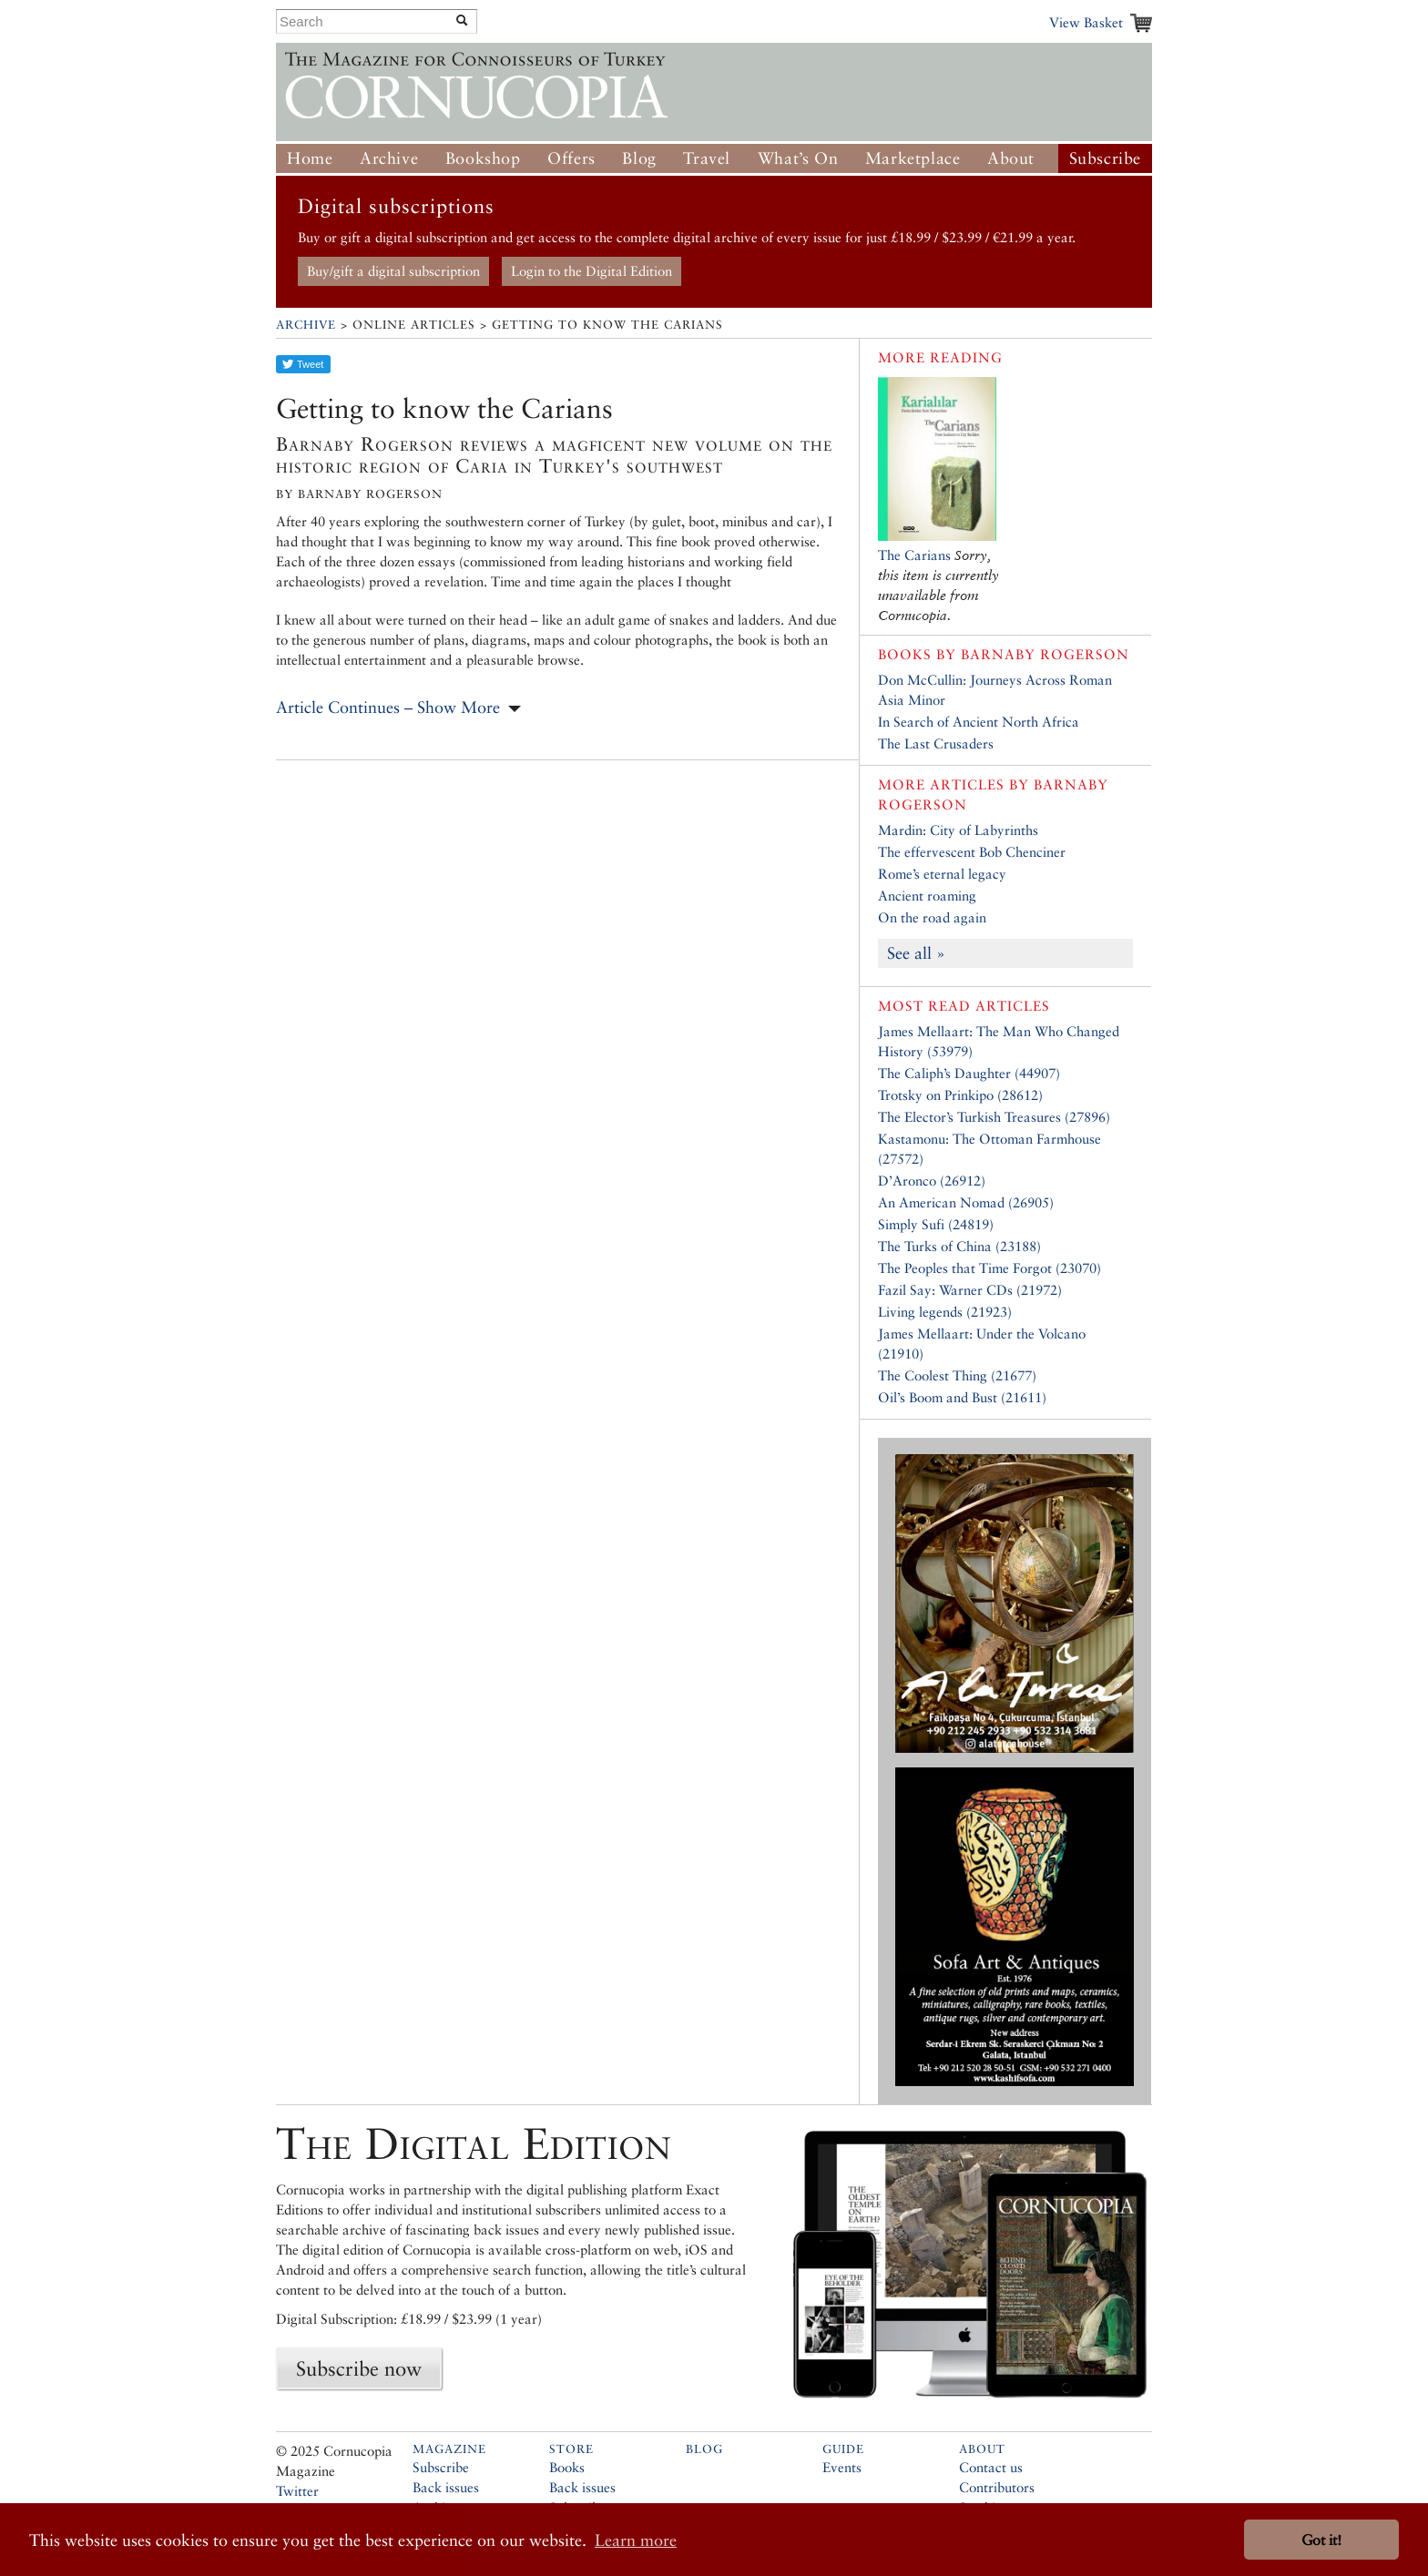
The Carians (914, 555)
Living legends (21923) (945, 1311)
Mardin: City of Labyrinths (958, 830)
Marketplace (913, 158)
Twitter (297, 2491)
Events (842, 2467)
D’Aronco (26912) (931, 1180)
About (1011, 158)
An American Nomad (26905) (966, 1202)
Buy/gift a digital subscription (393, 271)
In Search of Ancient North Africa (978, 721)
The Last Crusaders (936, 743)
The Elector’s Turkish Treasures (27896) (994, 1117)
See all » (916, 952)
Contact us (991, 2467)
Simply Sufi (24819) (936, 1224)
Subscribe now (359, 2368)
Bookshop (483, 158)
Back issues (446, 2487)
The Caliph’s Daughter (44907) (969, 1073)
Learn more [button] (636, 2540)
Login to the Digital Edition (591, 271)
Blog (639, 158)
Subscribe (1105, 158)
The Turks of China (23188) (959, 1246)
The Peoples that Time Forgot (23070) (989, 1268)
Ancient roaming (927, 895)
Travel (706, 158)
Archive (389, 158)
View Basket (1086, 22)
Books (567, 2467)
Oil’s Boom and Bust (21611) (962, 1397)
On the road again (932, 917)
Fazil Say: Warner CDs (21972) (970, 1290)
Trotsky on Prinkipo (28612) (960, 1095)
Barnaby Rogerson (1045, 654)
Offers (571, 158)
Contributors (997, 2487)
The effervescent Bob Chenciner (972, 852)
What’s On (798, 158)
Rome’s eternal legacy (942, 873)
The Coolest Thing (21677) (957, 1375)
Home (309, 158)
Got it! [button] (1321, 2540)
